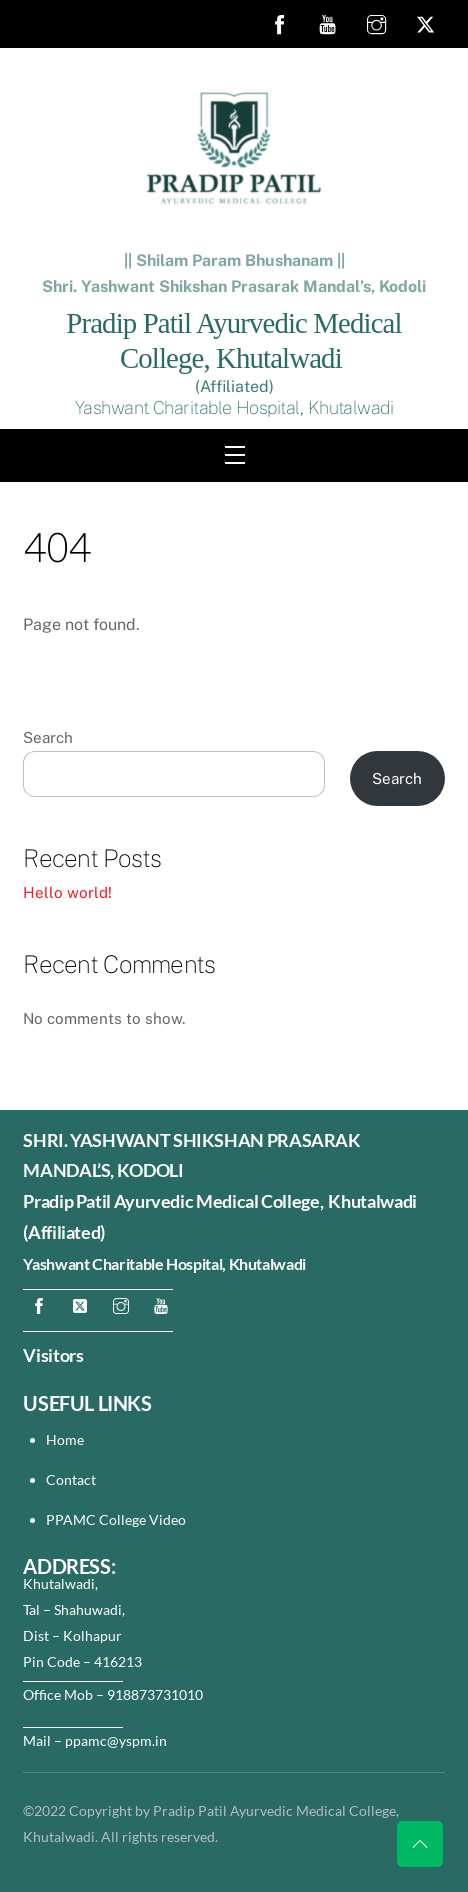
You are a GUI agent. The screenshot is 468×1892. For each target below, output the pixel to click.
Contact (72, 1479)
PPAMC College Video (116, 1519)
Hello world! (67, 892)
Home (65, 1439)
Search (48, 737)
